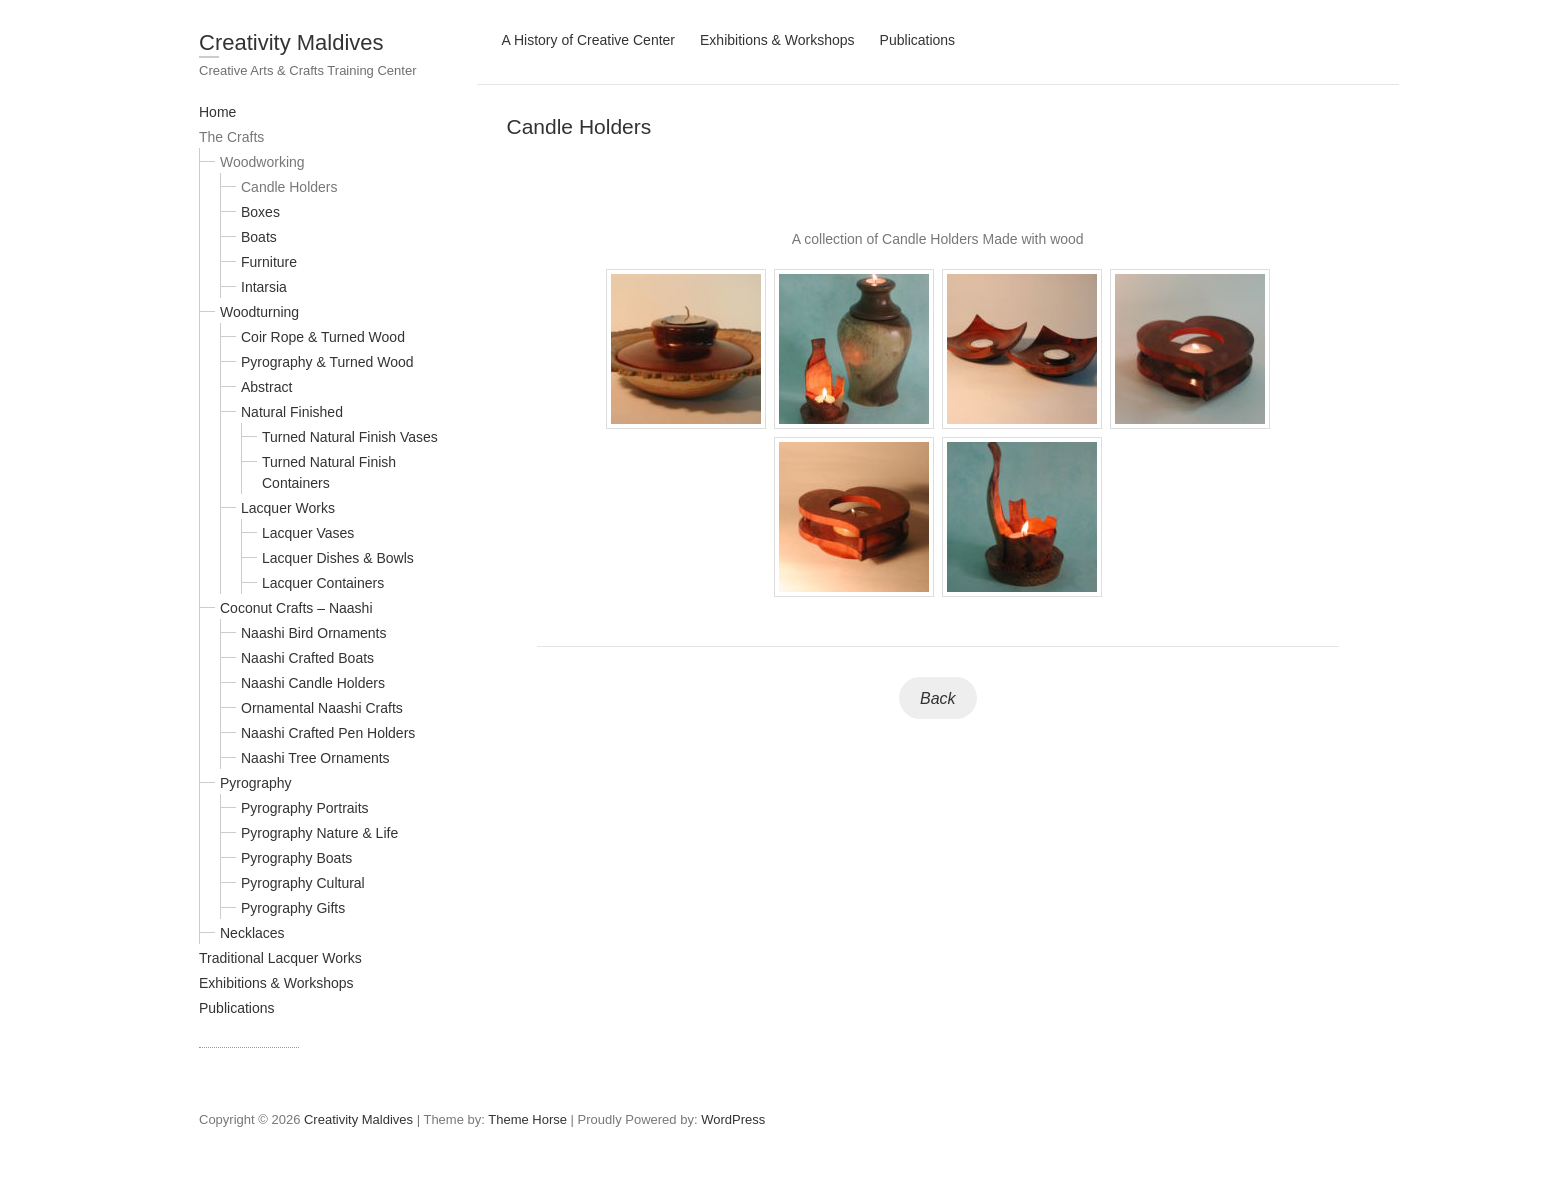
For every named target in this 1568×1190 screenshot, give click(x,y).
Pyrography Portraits (305, 808)
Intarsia (264, 287)
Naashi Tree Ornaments (315, 758)
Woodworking (262, 162)
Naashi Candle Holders (313, 683)
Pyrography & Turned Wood (327, 362)
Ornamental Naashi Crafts (322, 708)
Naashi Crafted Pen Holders (328, 733)
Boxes (260, 212)
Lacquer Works (288, 508)
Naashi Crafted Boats (307, 658)
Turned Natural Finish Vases (350, 437)
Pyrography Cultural (303, 883)
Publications (237, 1008)
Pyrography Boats (296, 858)
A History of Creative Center (589, 40)
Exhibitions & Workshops (276, 983)
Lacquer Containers (323, 583)
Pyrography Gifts (293, 908)
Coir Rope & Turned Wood (323, 337)
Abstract (266, 387)
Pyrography (256, 783)
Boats (259, 237)
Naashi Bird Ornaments (314, 633)
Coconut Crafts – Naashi (296, 608)
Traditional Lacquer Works (280, 958)
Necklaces (252, 933)
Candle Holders (289, 187)
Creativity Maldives (291, 42)
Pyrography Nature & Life (319, 833)
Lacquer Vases (308, 533)
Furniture (269, 262)
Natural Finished (292, 412)
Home (217, 112)
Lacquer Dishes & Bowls (338, 558)
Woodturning (259, 312)
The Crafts (231, 137)
